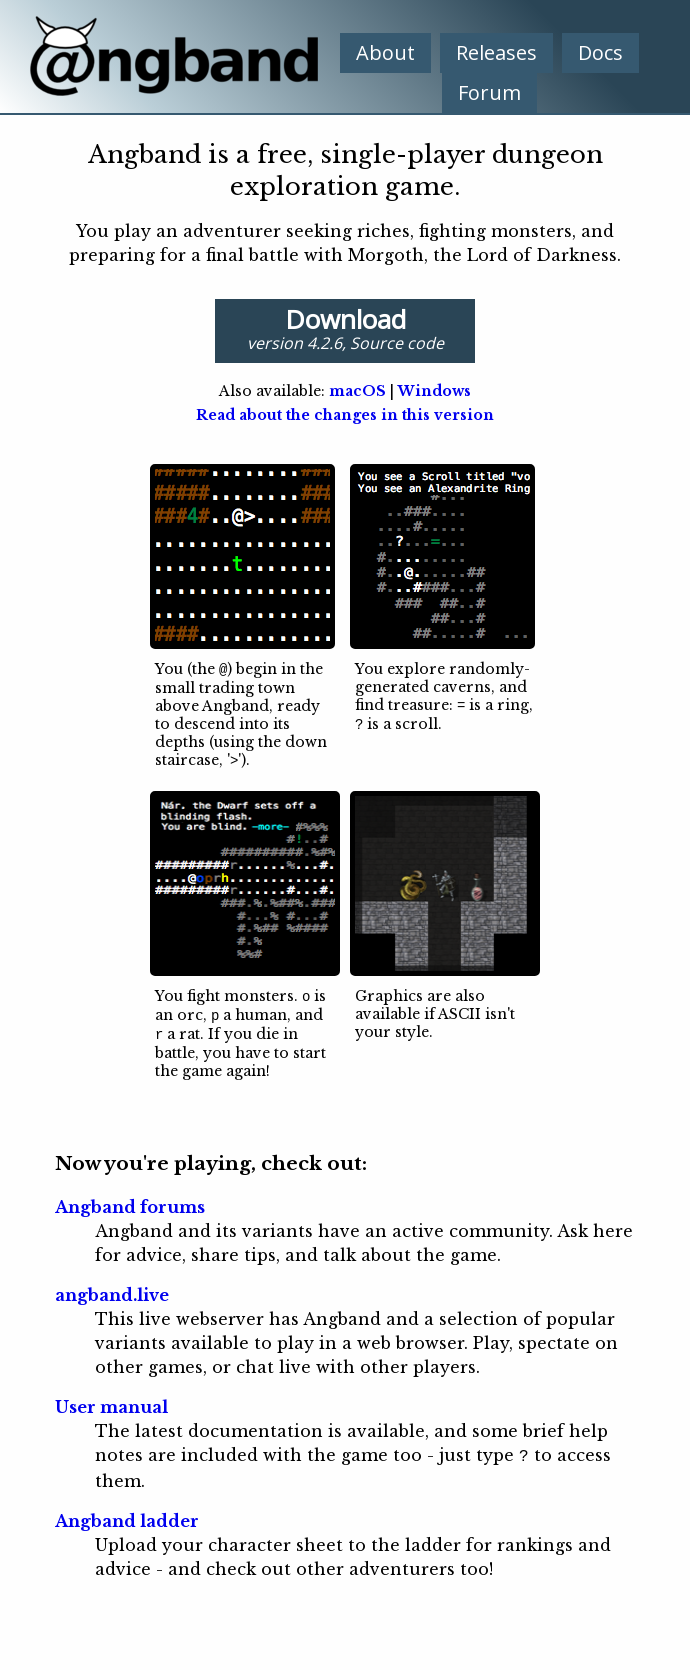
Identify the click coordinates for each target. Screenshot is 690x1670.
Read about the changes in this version (345, 415)
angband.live (112, 1290)
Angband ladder (127, 1514)
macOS (357, 391)
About (385, 52)
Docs (600, 52)
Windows (434, 391)
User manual (111, 1402)
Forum (489, 92)
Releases (496, 52)
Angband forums (130, 1202)
